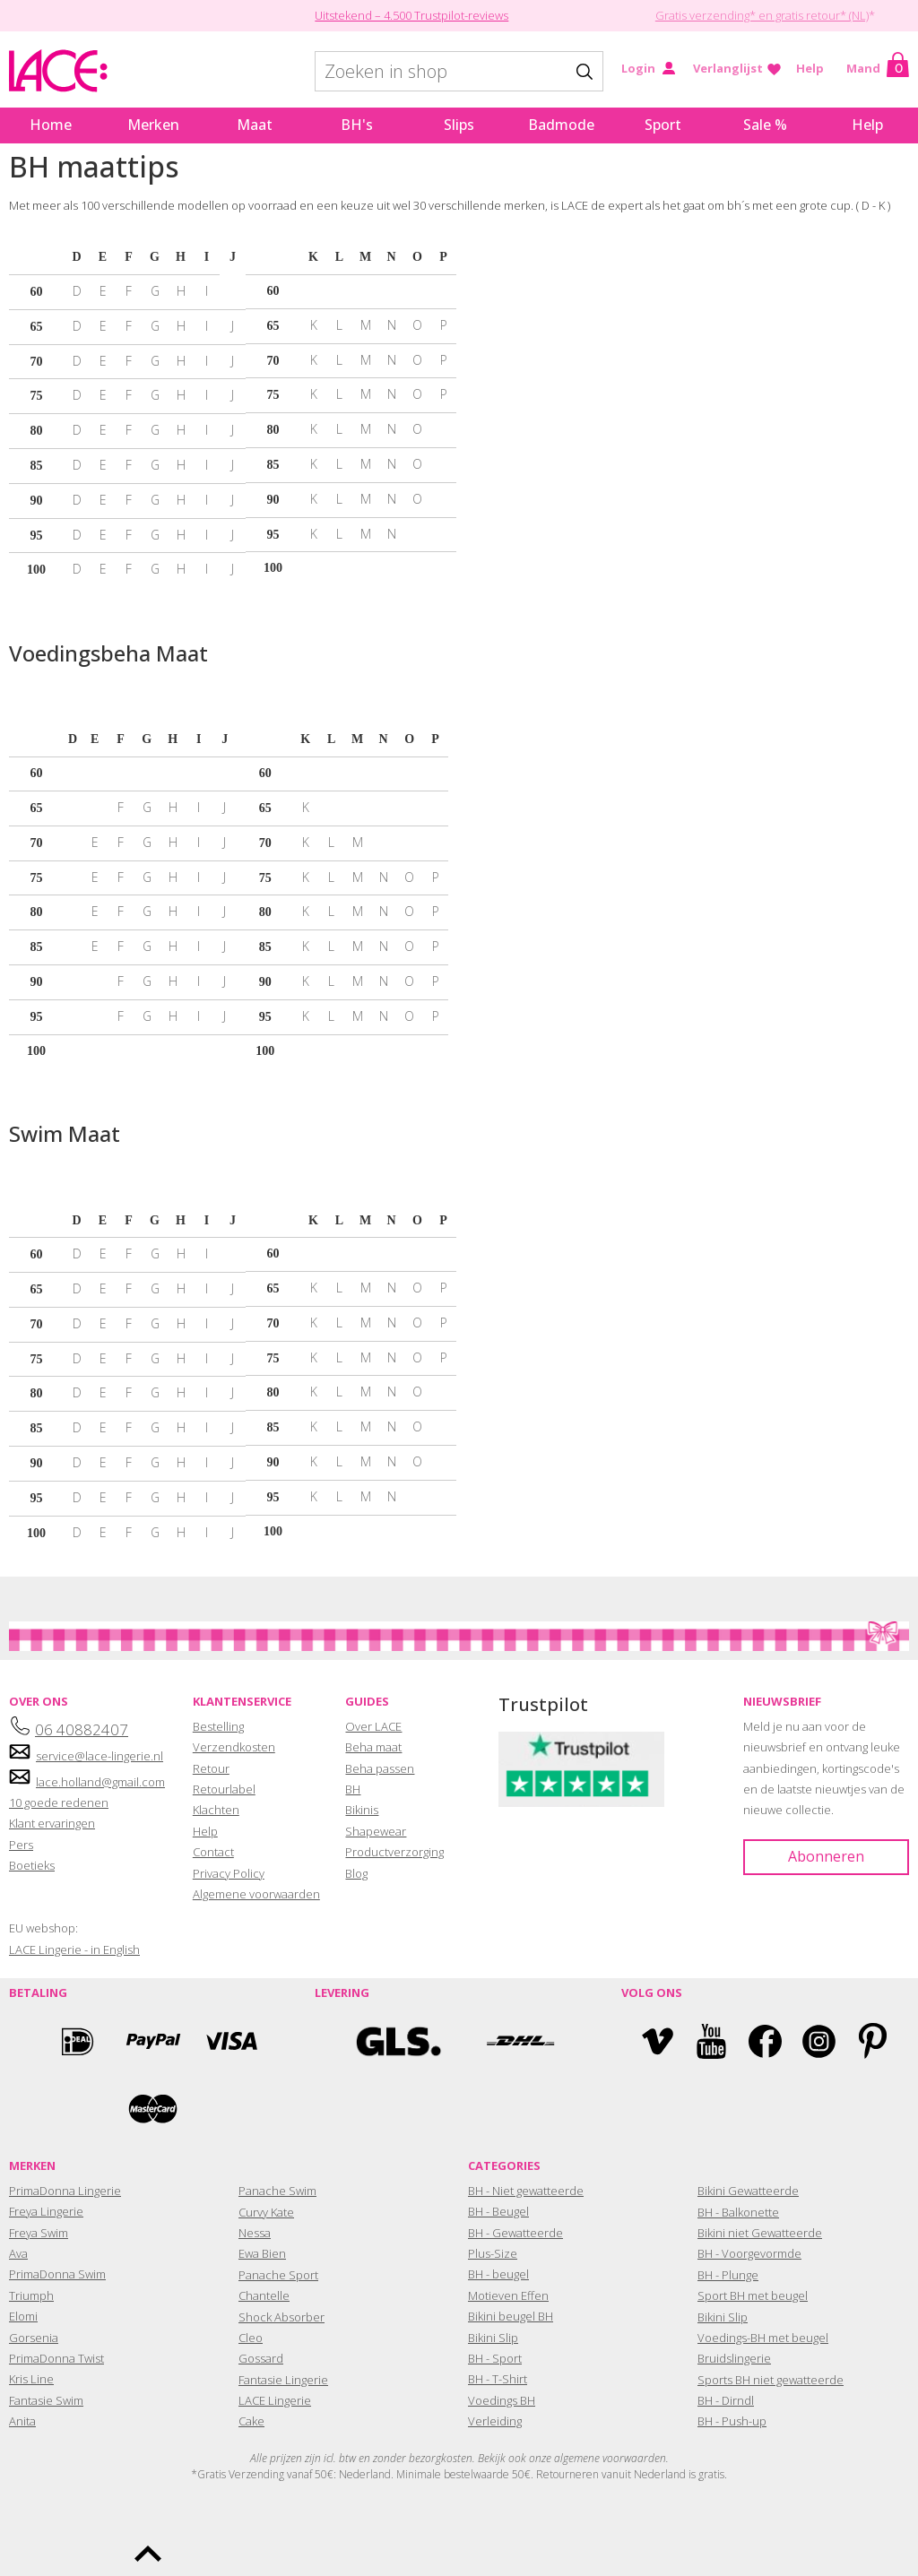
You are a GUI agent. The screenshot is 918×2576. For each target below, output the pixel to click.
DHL (519, 2041)
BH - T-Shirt (497, 2379)
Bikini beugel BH (510, 2316)
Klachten (216, 1810)
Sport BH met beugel (752, 2295)
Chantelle (264, 2295)
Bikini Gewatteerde (748, 2191)
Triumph (31, 2295)
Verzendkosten (234, 1747)
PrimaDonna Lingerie (65, 2191)
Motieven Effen (508, 2295)
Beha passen (379, 1768)
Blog (356, 1873)
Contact (213, 1852)
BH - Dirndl (725, 2400)
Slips (459, 124)
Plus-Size (492, 2253)
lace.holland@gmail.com (100, 1782)
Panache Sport (278, 2275)
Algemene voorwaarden (256, 1894)
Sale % (765, 124)
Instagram (819, 2041)
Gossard (260, 2358)
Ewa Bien (262, 2253)
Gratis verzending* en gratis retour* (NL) (762, 15)
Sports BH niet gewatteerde (770, 2380)
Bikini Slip (493, 2338)
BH (352, 1789)
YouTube (711, 2041)
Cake (251, 2421)
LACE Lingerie (274, 2400)
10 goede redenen (58, 1802)
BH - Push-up (731, 2421)
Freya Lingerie (46, 2211)
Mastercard (153, 2108)
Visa (229, 2041)
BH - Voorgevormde (749, 2253)
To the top (147, 2553)
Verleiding (495, 2421)
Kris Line (31, 2379)
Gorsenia (33, 2338)
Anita (22, 2421)
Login (638, 68)
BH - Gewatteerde (515, 2233)
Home (51, 124)
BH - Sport (495, 2358)
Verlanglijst (728, 68)
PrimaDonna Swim (57, 2274)
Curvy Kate (266, 2212)
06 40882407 (81, 1729)
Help (810, 68)
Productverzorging (394, 1852)
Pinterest (872, 2041)
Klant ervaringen (52, 1823)
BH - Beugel (498, 2211)
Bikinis (361, 1810)
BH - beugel (498, 2274)
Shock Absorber (281, 2317)
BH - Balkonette (738, 2212)
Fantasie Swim (46, 2400)
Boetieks (32, 1865)
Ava (18, 2253)
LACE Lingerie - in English (74, 1949)
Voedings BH (501, 2400)
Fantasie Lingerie (283, 2380)
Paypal (153, 2041)
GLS (398, 2041)
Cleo (250, 2338)
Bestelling (218, 1726)
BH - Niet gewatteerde (526, 2191)
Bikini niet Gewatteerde (759, 2233)
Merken (153, 124)
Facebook (765, 2041)
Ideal (77, 2041)
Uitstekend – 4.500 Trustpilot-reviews (411, 15)
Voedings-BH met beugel (762, 2338)
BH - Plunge (727, 2275)
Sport (663, 124)
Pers (21, 1845)
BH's (357, 124)
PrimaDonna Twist (56, 2358)
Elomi (23, 2316)
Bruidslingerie (734, 2358)
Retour (211, 1768)
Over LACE (373, 1726)
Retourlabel (224, 1789)
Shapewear (375, 1831)
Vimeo (657, 2041)
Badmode (561, 124)
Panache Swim (277, 2191)
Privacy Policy (228, 1873)
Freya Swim (38, 2233)
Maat (255, 124)
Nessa (254, 2233)
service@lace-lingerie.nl (99, 1756)
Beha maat (373, 1747)
